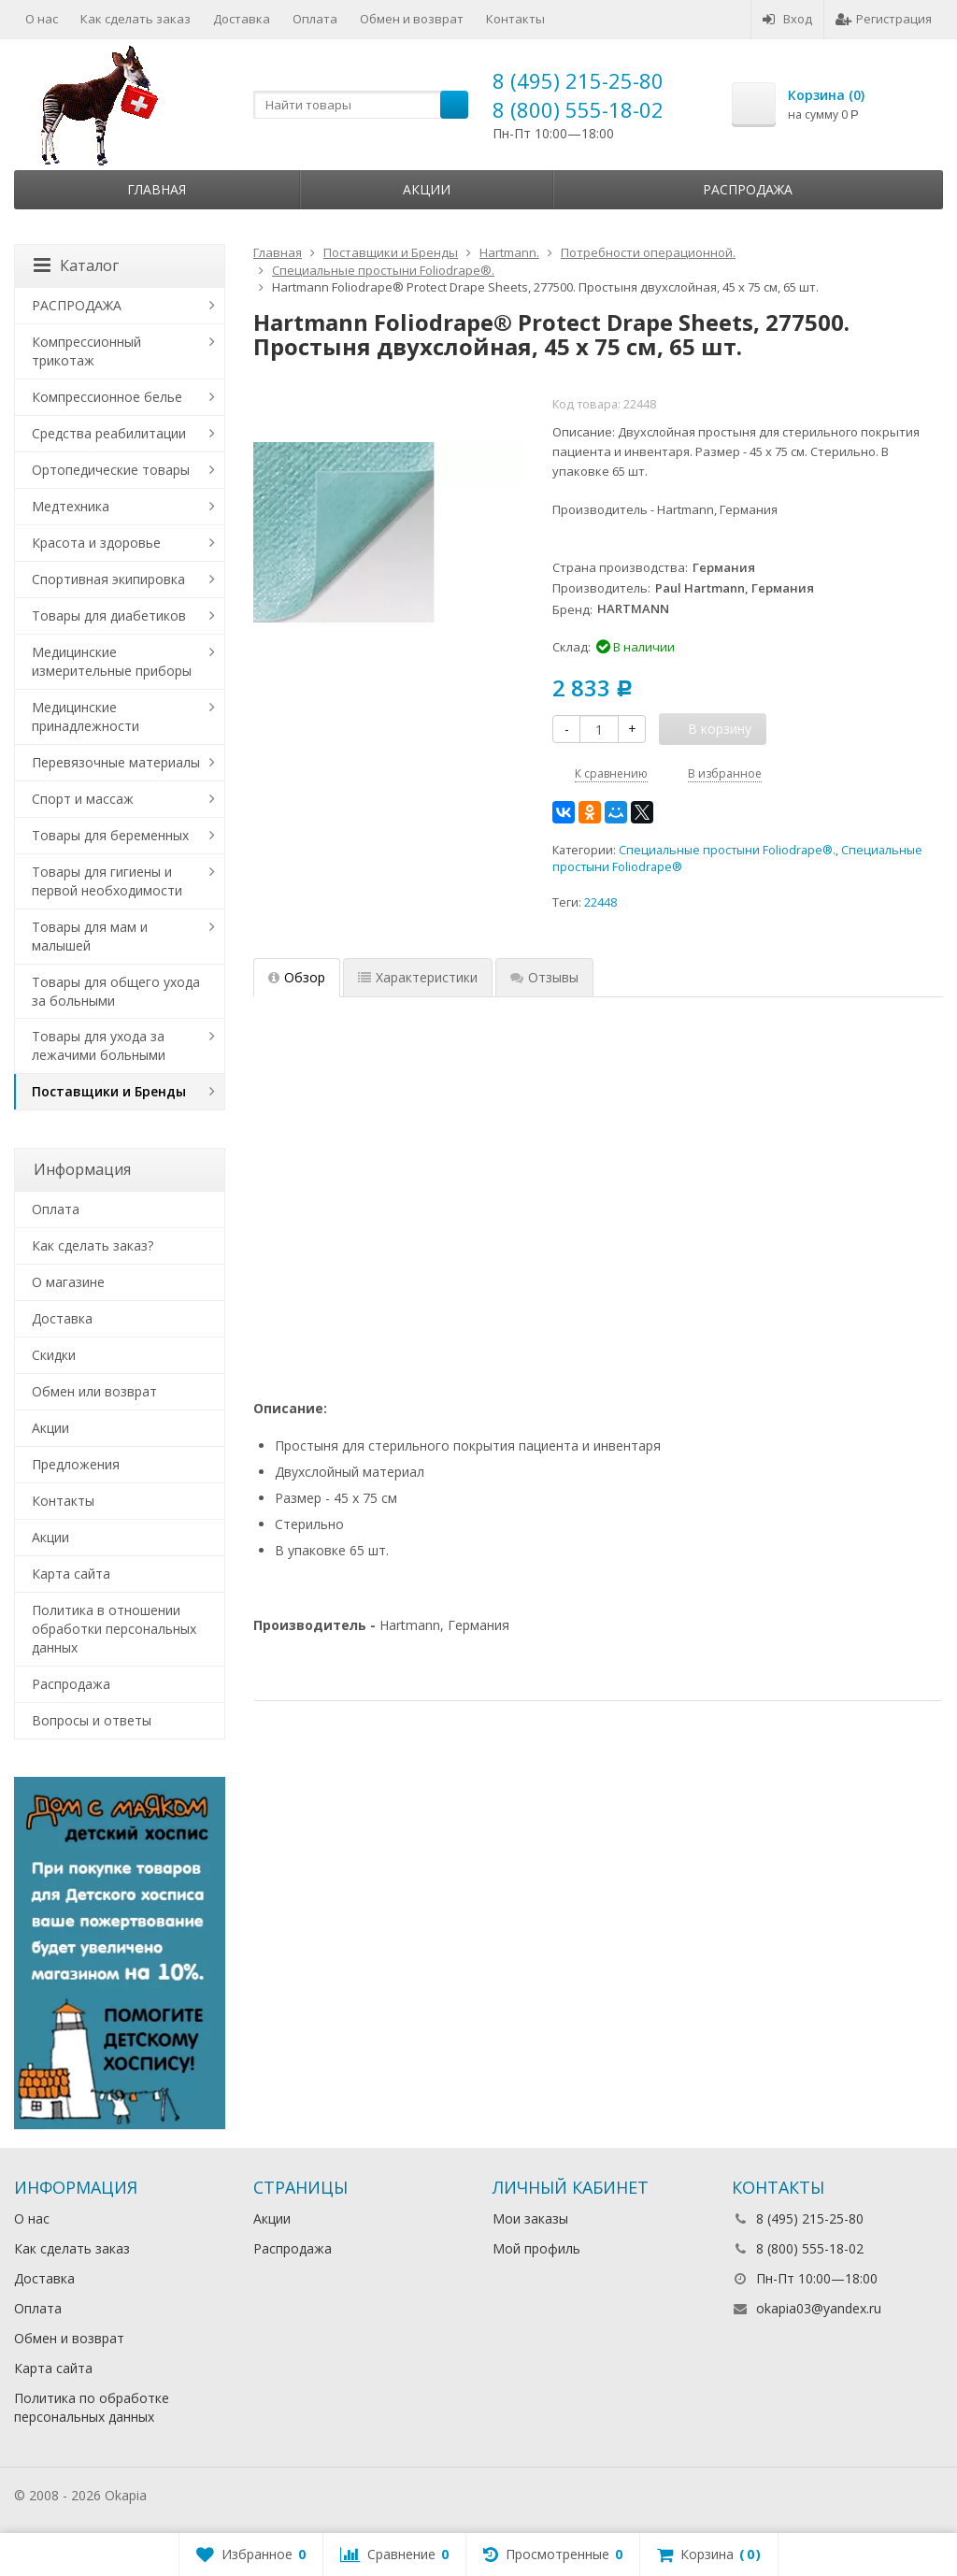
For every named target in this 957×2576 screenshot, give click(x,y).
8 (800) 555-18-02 (578, 109)
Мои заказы (530, 2218)
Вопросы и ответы (91, 1720)
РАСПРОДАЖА (76, 305)
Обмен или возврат (94, 1391)
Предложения (76, 1464)
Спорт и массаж (83, 799)
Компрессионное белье (107, 397)
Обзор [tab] (296, 977)
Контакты (515, 18)
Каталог (76, 265)
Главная (156, 189)
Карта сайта (71, 1573)
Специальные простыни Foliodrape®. (727, 850)
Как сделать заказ (135, 18)
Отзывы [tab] (544, 977)
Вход (787, 18)
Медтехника (70, 506)
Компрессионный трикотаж (86, 351)
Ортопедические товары (111, 470)
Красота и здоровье (96, 542)
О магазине (68, 1282)
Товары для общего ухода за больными (116, 991)
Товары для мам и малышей (90, 936)
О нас (41, 18)
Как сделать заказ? (92, 1245)
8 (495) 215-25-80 (578, 80)
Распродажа (748, 189)
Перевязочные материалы (116, 762)
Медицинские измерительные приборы (112, 661)
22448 (600, 902)
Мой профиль (536, 2248)
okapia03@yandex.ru (818, 2308)
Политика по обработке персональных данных (91, 2407)
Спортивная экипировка (108, 579)
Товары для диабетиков (109, 615)
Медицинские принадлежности (85, 716)
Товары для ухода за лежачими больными (98, 1045)
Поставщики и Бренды (109, 1091)
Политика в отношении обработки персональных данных (114, 1628)
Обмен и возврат (412, 18)
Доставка (241, 18)
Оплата (315, 18)
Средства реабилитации (109, 433)
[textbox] (360, 105)
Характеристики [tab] (418, 977)
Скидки (54, 1355)
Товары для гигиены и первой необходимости (107, 881)
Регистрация (884, 18)
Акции (426, 189)
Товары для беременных (110, 835)
